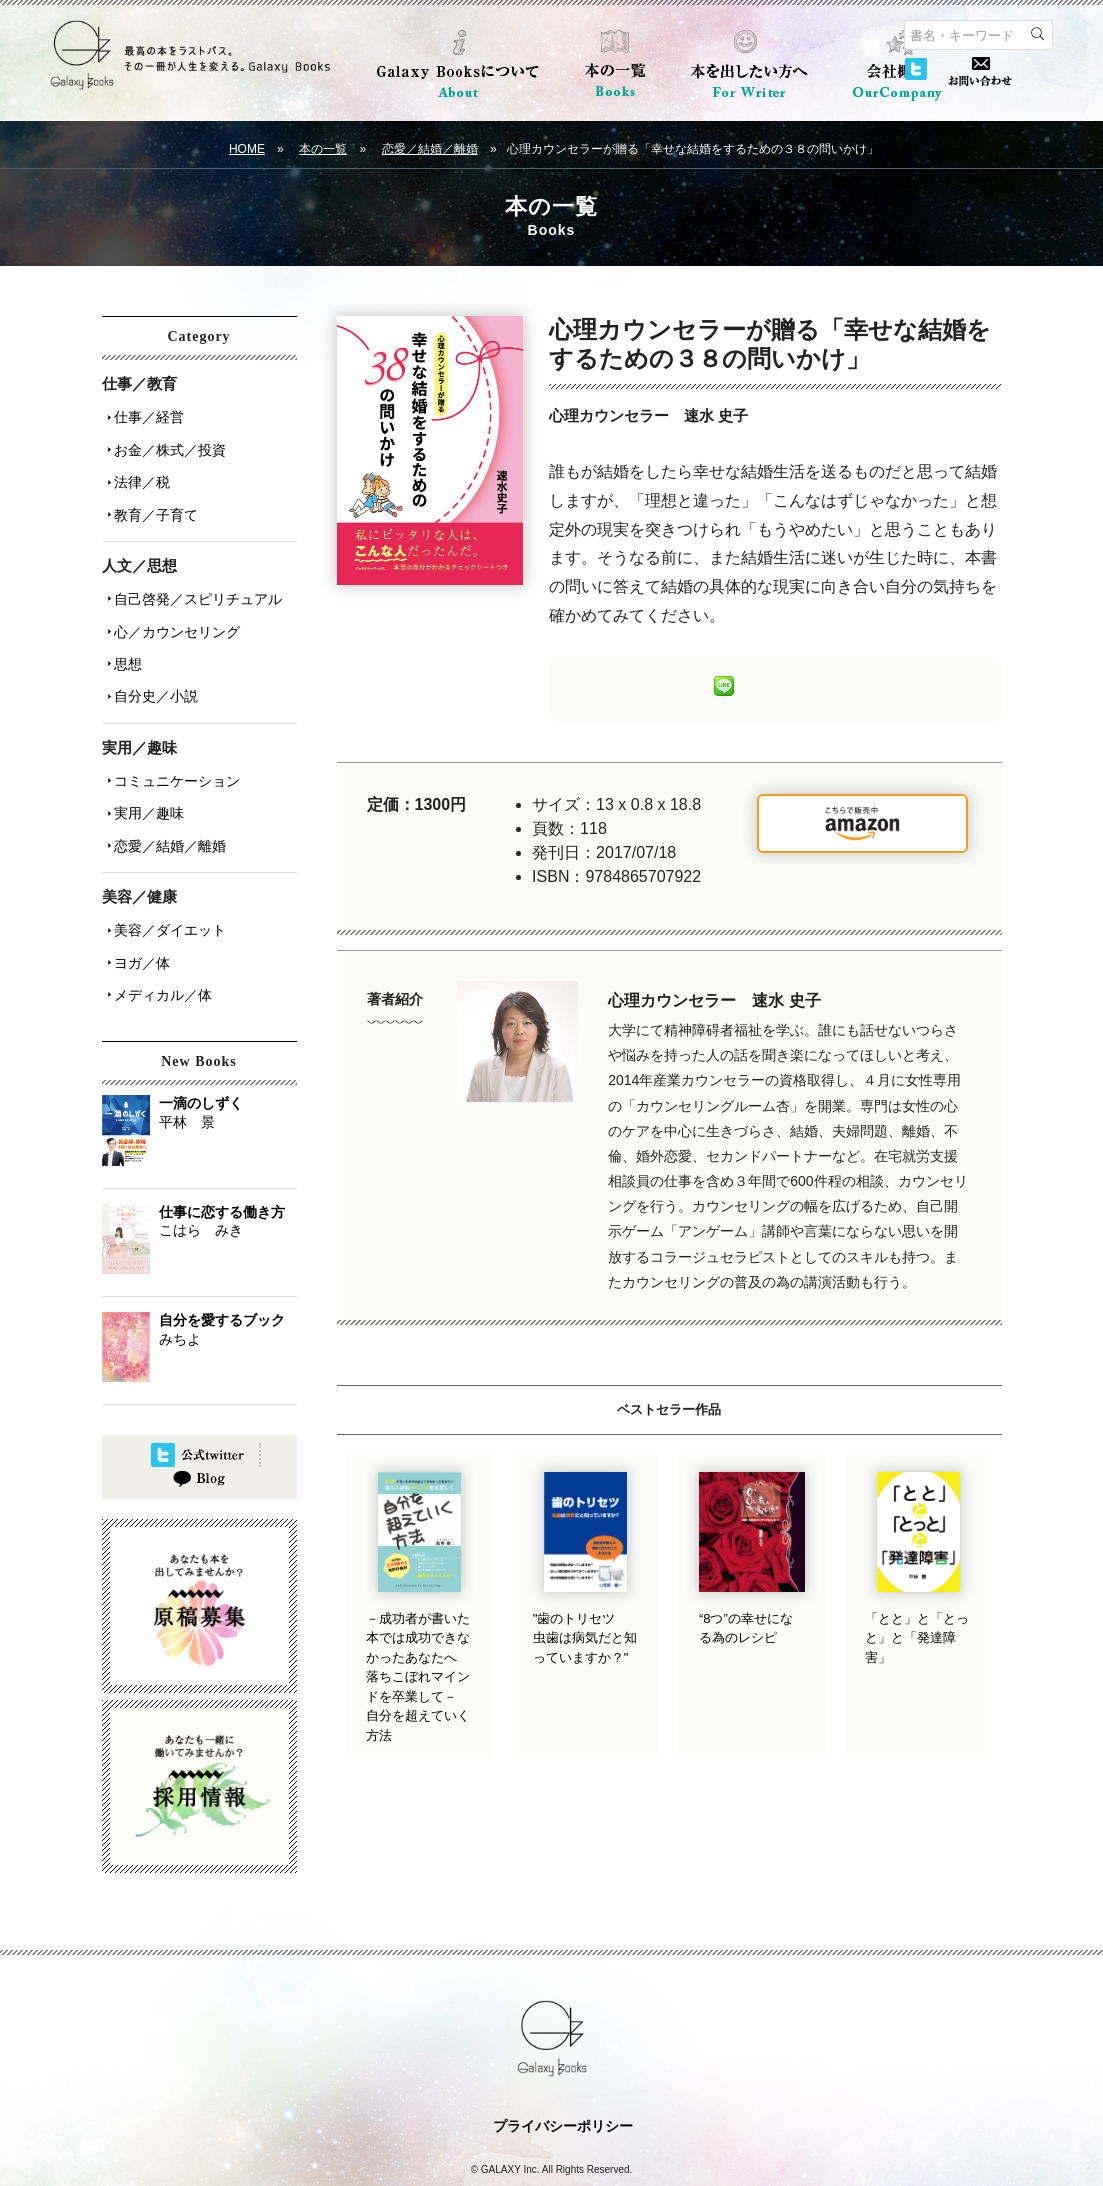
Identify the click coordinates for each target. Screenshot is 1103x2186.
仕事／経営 (145, 415)
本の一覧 (323, 149)
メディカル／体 (159, 935)
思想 (124, 635)
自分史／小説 (152, 663)
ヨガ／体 (138, 907)
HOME (247, 149)
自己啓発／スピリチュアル (194, 579)
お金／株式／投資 (166, 443)
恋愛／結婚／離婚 (430, 149)
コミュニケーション (173, 743)
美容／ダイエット (166, 879)
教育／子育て (152, 499)
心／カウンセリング (173, 607)
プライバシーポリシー (563, 2060)
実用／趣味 (145, 771)
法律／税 (138, 471)
